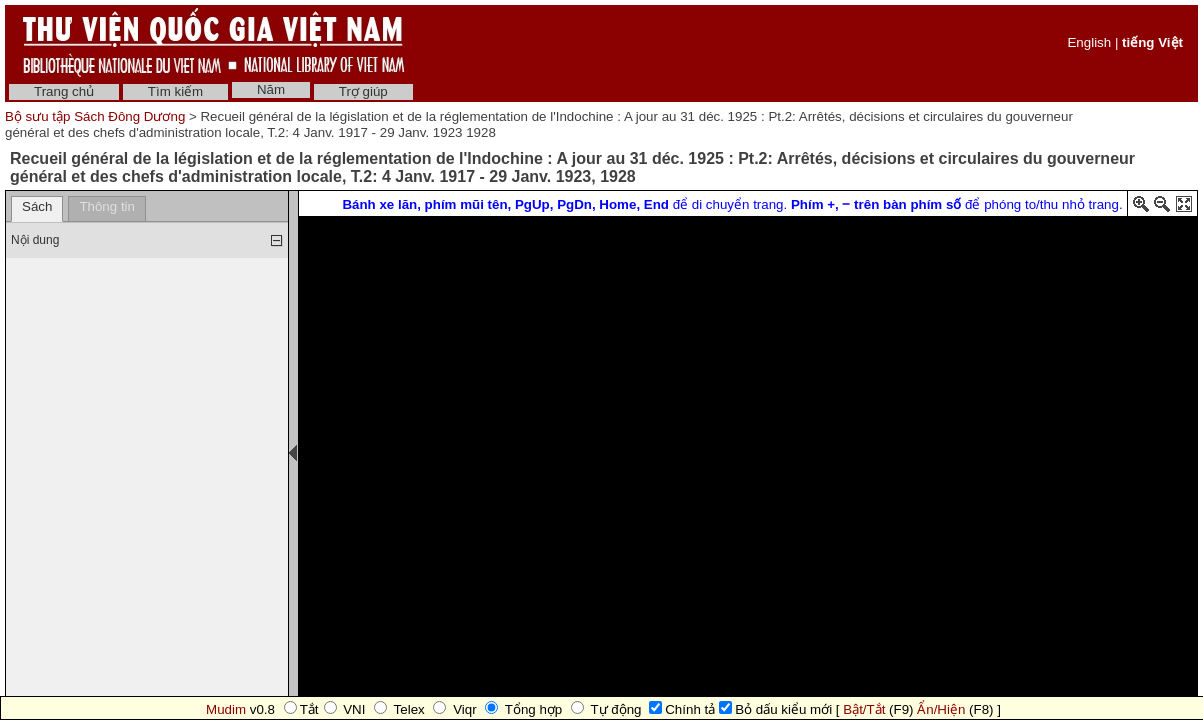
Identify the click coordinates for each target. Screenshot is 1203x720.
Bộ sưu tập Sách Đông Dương (97, 116)
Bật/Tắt (864, 709)
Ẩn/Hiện (941, 709)
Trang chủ (64, 91)
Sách (37, 206)
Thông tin (107, 206)
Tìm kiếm (175, 91)
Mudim (226, 709)
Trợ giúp (363, 91)
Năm (271, 89)
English (1089, 42)
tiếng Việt (1152, 42)
